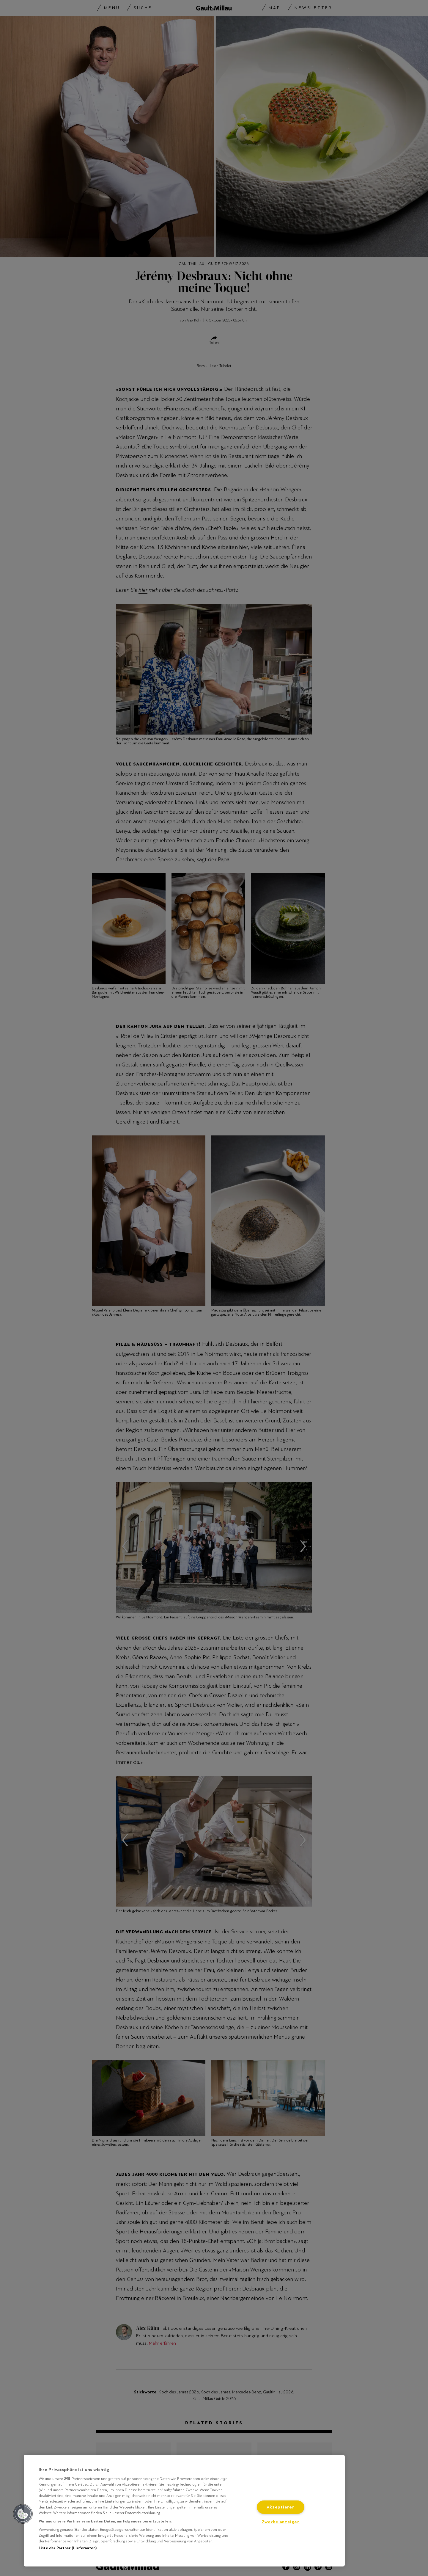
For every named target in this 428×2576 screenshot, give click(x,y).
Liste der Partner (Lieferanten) (68, 2548)
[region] (184, 2510)
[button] (22, 2513)
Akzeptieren (281, 2507)
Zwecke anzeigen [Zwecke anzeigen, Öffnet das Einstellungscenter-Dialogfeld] (281, 2522)
